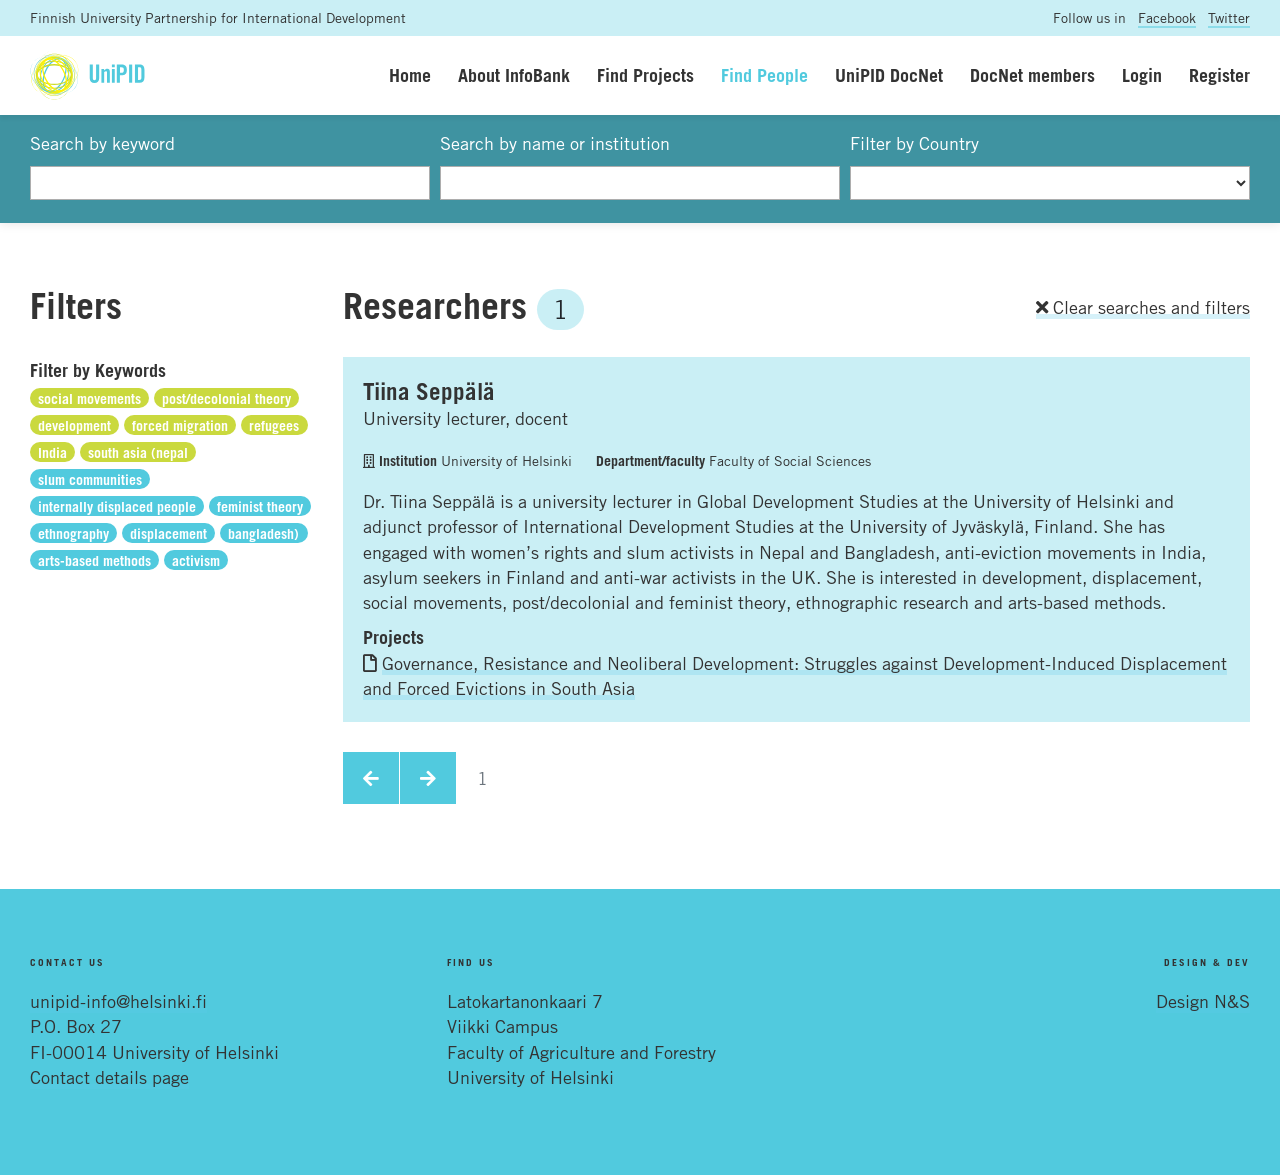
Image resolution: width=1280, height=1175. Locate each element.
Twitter (1229, 17)
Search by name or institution (555, 143)
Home (410, 75)
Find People (764, 75)
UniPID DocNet (889, 75)
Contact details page (109, 1077)
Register (1219, 75)
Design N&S (1203, 1001)
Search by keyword (102, 143)
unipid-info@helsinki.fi (118, 1001)
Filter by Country (914, 143)
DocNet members (1032, 75)
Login (1142, 75)
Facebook (1167, 17)
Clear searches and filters (1143, 307)
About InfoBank (514, 75)
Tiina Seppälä (429, 391)
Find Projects (645, 75)
